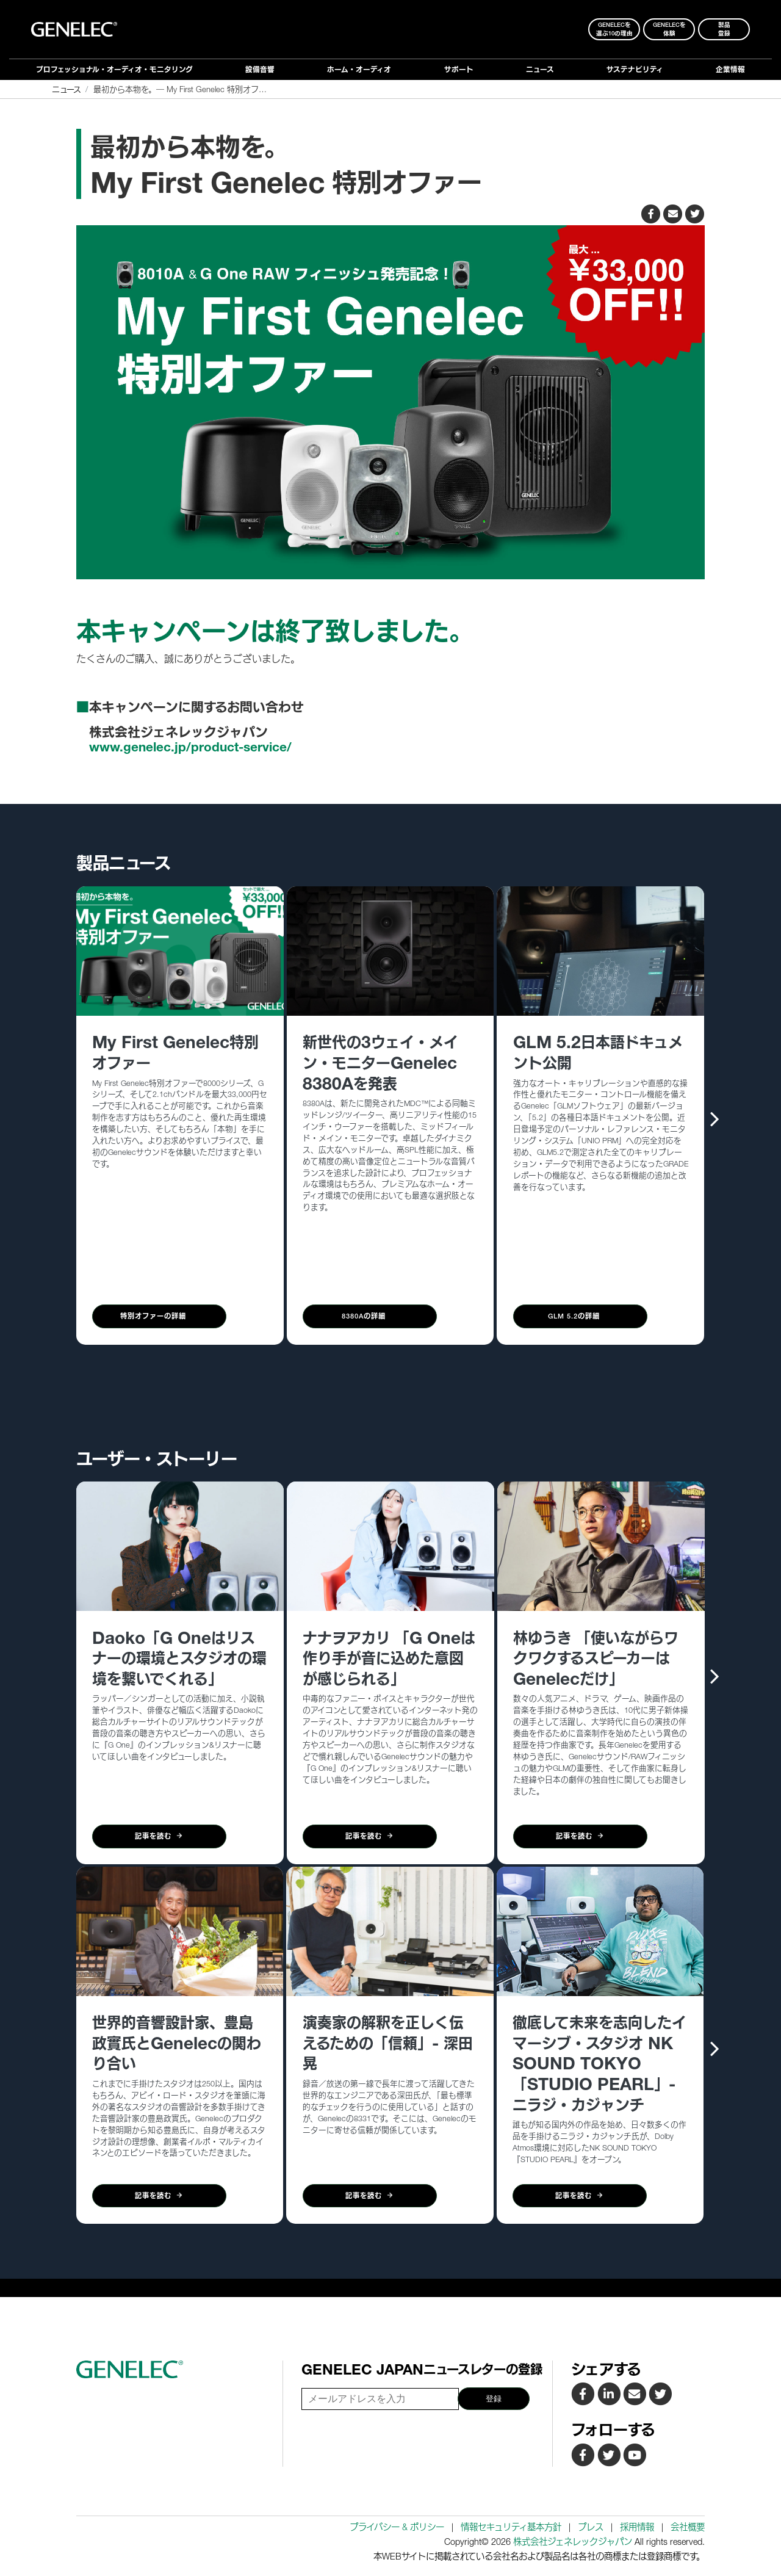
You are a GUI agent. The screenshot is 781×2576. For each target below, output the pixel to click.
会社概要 (688, 2527)
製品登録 (724, 29)
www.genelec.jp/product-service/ (190, 746)
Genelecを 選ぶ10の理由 (614, 29)
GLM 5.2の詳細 (580, 1316)
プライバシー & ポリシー (397, 2527)
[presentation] (715, 1118)
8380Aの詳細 (370, 1316)
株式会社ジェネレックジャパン (572, 2541)
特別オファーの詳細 (159, 1316)
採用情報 (637, 2527)
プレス (590, 2527)
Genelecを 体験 (669, 29)
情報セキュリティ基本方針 (511, 2527)
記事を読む (159, 1836)
